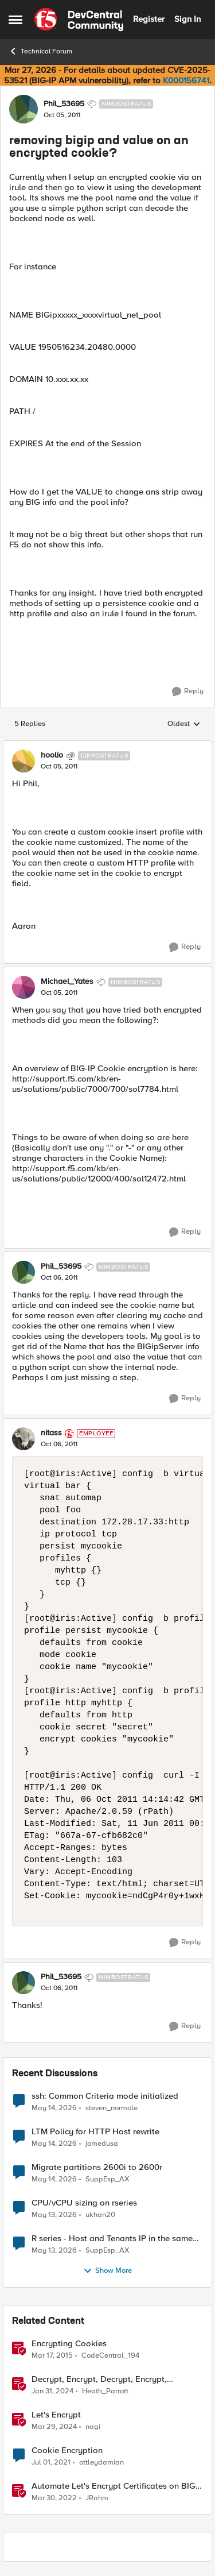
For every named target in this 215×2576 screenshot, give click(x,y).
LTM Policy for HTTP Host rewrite (95, 2132)
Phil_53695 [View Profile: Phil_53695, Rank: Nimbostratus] (64, 104)
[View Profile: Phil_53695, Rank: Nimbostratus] (23, 109)
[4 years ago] (54, 2498)
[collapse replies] (107, 746)
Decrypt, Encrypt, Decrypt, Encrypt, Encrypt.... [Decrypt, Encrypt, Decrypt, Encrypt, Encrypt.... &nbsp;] (99, 2379)
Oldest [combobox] (184, 724)
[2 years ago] (52, 2391)
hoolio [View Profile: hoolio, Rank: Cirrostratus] (52, 755)
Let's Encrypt (56, 2415)
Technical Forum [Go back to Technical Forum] (40, 51)
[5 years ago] (51, 2462)
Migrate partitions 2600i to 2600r (97, 2167)
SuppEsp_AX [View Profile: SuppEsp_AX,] (107, 2179)
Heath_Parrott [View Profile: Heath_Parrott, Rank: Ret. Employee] (105, 2390)
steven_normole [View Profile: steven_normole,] (111, 2107)
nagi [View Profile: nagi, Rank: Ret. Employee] (92, 2426)
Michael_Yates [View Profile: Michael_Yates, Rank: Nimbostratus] (67, 981)
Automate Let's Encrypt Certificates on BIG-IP (115, 2486)
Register (149, 19)
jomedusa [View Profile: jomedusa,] (101, 2143)
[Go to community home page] (79, 19)
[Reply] (188, 691)
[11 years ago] (52, 2355)
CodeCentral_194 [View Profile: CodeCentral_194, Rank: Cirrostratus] (110, 2355)
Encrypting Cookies (69, 2344)
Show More (107, 2271)
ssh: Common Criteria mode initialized (105, 2096)
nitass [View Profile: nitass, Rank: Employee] (51, 1433)
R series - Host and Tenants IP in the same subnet (112, 2238)
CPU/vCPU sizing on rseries (84, 2203)
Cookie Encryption (67, 2450)
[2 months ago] (54, 2107)
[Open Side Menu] (15, 19)
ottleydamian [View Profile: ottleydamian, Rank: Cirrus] (101, 2462)
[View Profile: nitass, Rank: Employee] (23, 1438)
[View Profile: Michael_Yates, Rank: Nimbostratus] (23, 987)
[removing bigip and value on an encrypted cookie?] (59, 767)
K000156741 (186, 80)
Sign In (187, 19)
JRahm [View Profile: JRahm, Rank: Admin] (96, 2498)
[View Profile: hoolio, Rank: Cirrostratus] (23, 761)
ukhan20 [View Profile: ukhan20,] (100, 2214)
